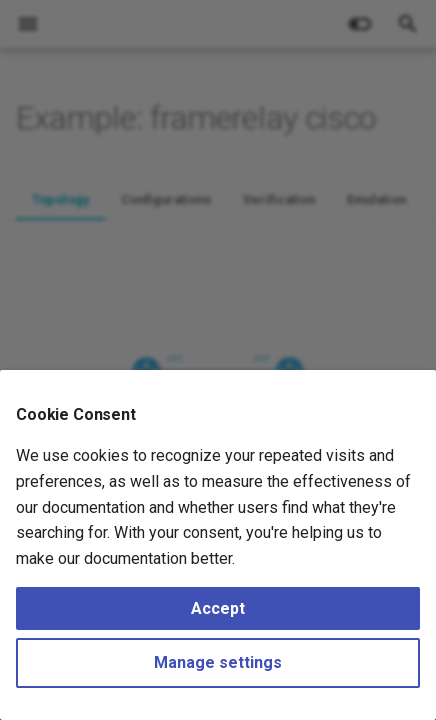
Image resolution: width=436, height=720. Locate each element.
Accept (218, 608)
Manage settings (218, 662)
